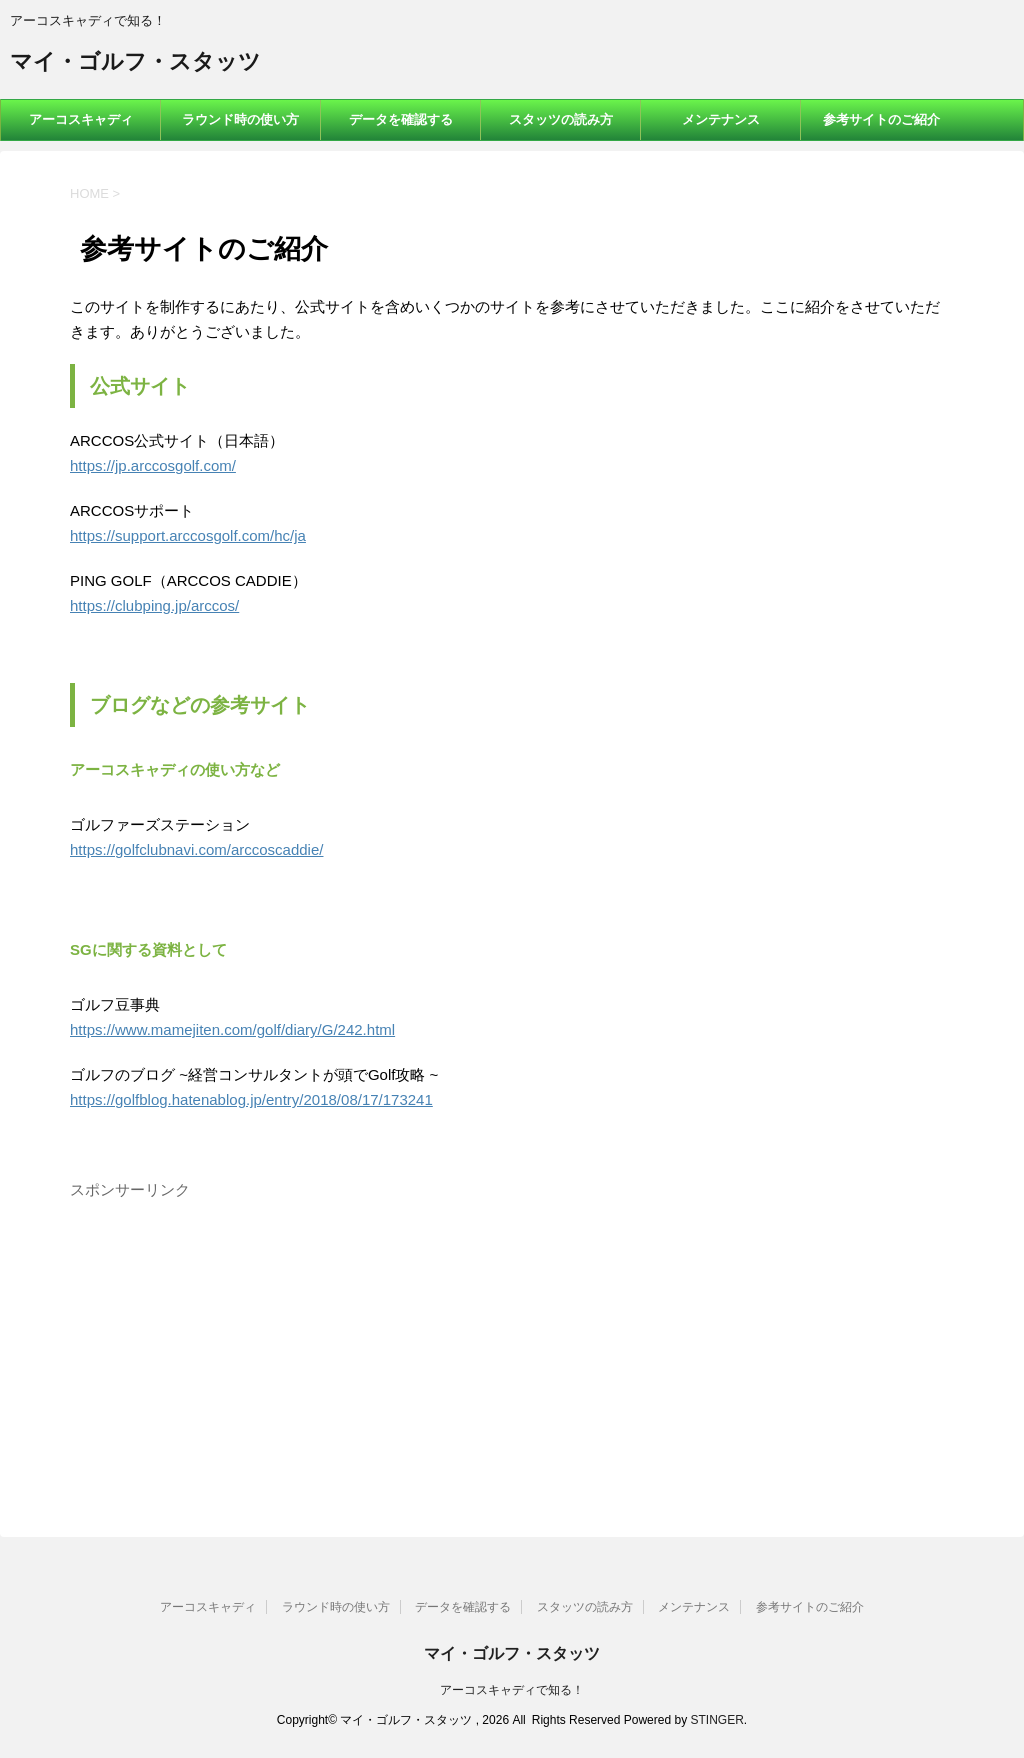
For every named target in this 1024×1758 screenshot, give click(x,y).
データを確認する (401, 119)
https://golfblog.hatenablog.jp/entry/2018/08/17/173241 (251, 1099)
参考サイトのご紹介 (881, 119)
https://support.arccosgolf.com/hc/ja (188, 535)
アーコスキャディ (81, 119)
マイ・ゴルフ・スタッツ (135, 63)
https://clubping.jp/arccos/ (154, 605)
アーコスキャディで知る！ (512, 1690)
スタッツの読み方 (561, 119)
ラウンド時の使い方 (240, 119)
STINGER (716, 1720)
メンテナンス (721, 119)
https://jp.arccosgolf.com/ (153, 465)
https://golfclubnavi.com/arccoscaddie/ (196, 849)
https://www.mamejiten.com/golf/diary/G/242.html (232, 1029)
